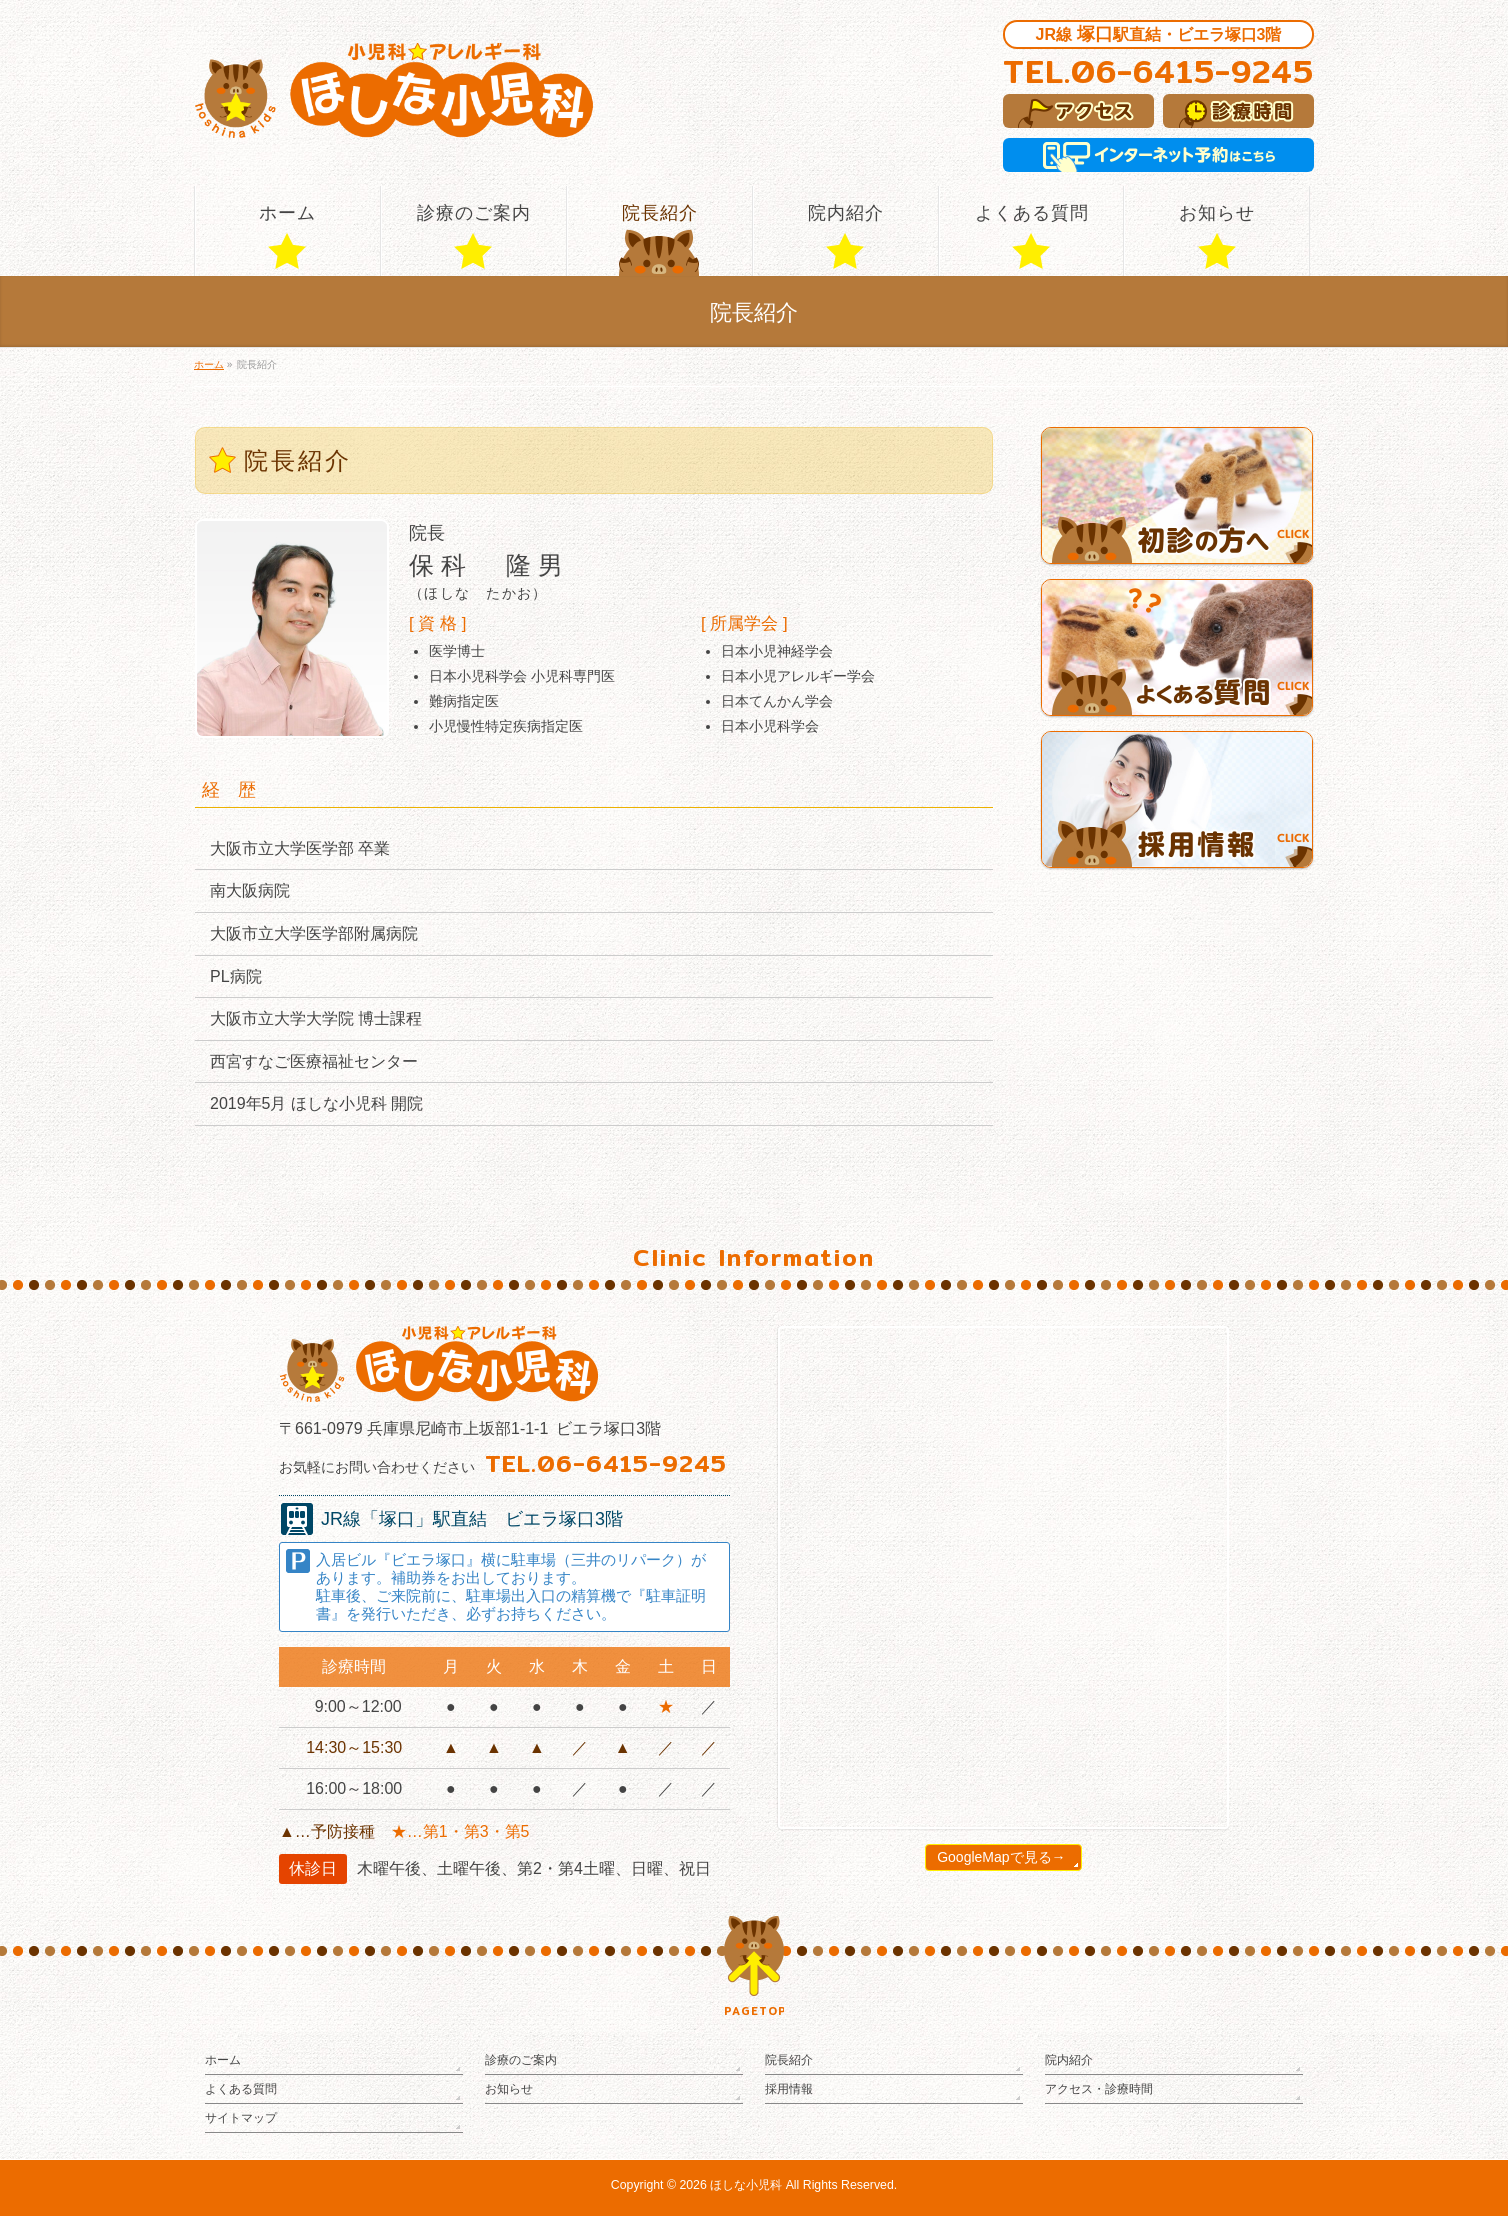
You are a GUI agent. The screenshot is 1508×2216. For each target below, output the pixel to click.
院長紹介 (789, 2060)
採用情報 (789, 2089)
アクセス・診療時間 (1099, 2089)
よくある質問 (241, 2089)
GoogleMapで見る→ (1001, 1857)
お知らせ (509, 2089)
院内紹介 (1069, 2060)
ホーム (223, 2060)
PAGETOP (754, 2011)
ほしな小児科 (746, 2185)
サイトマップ (241, 2118)
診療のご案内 (521, 2060)
